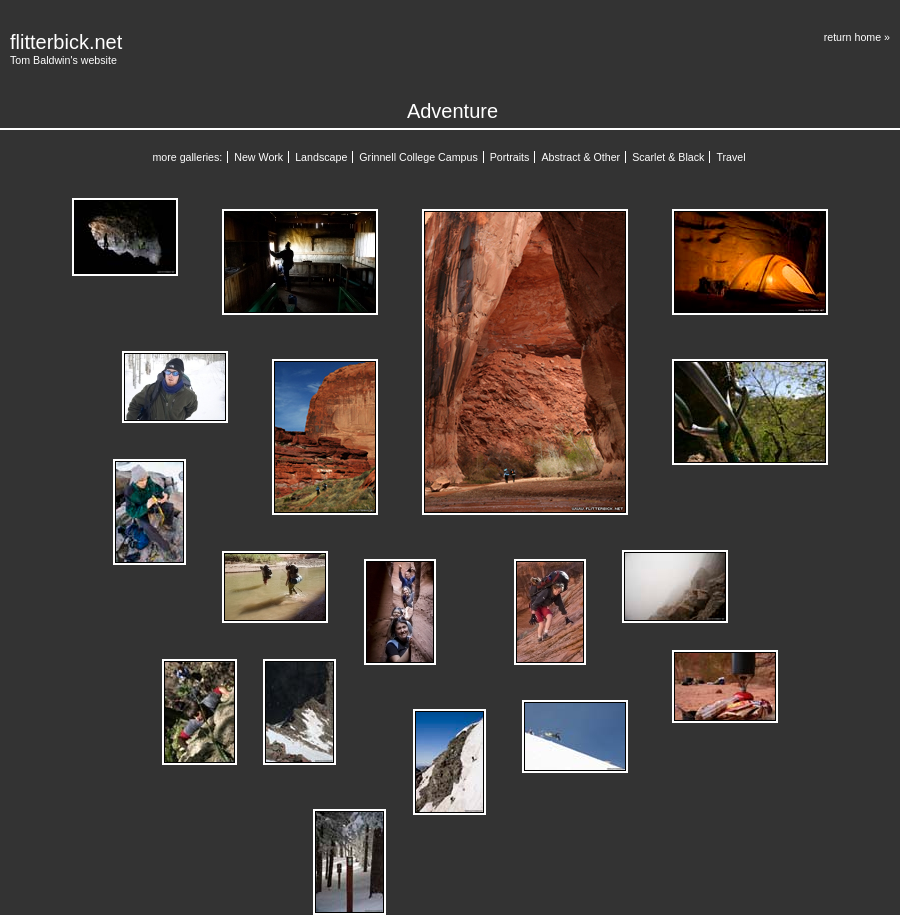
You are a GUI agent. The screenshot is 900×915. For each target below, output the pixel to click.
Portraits (510, 157)
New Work (258, 157)
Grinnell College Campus (418, 157)
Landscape (321, 157)
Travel (730, 157)
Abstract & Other (580, 157)
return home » (857, 37)
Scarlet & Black (668, 157)
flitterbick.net (66, 42)
